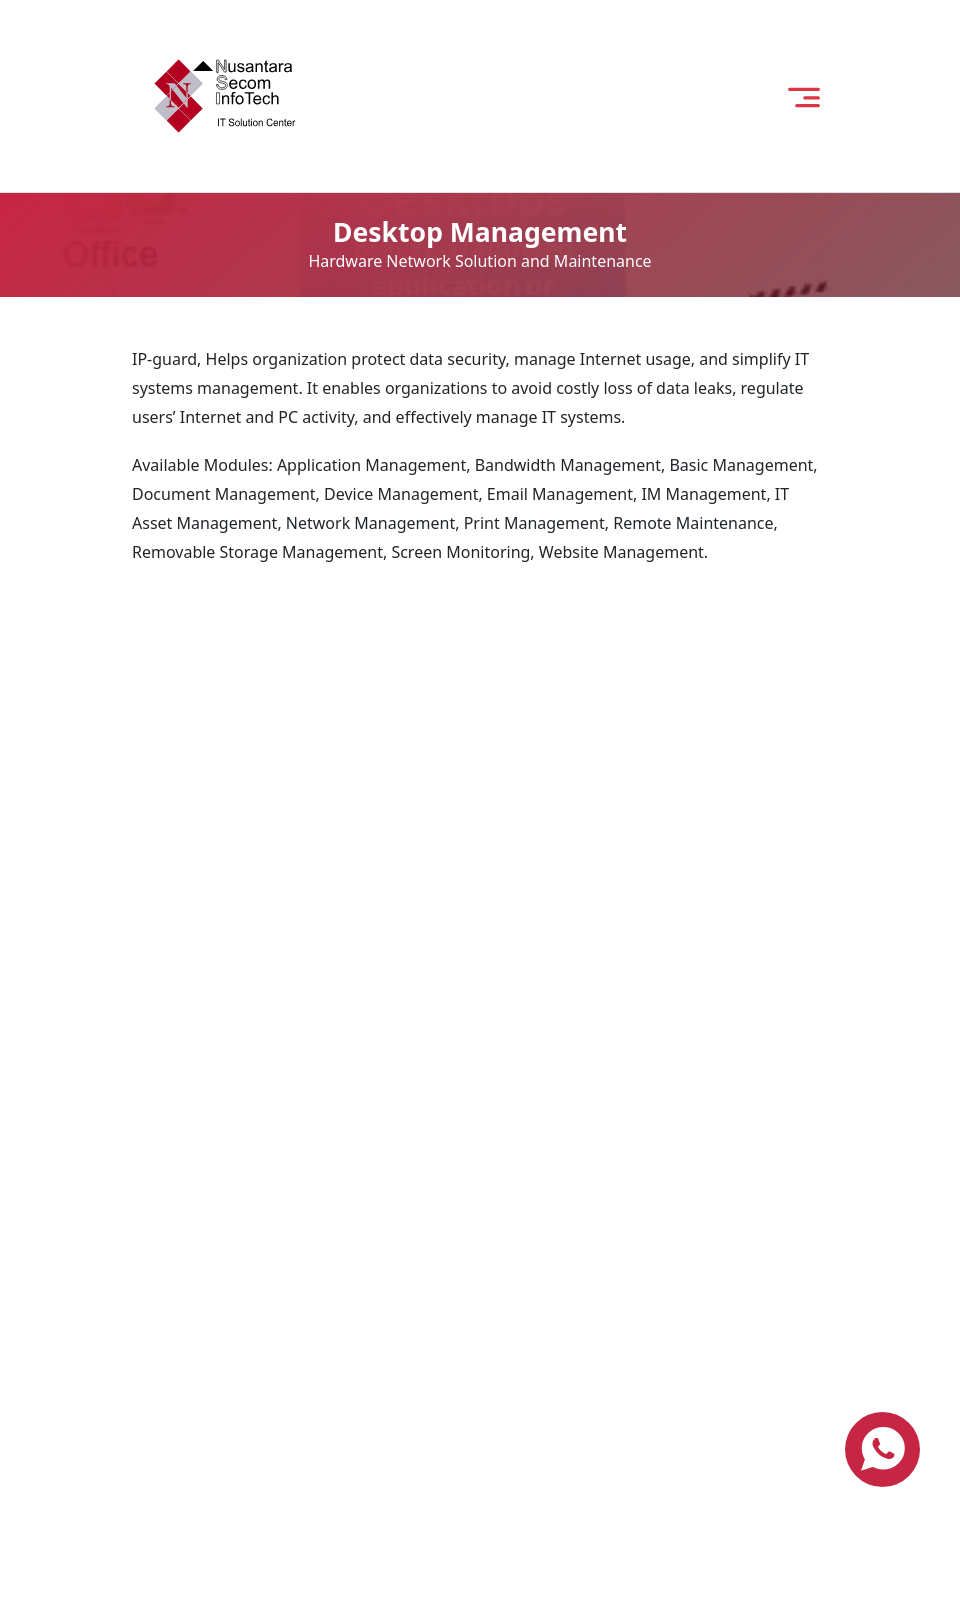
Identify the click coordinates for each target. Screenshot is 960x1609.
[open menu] (804, 95)
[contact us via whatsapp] (882, 1449)
